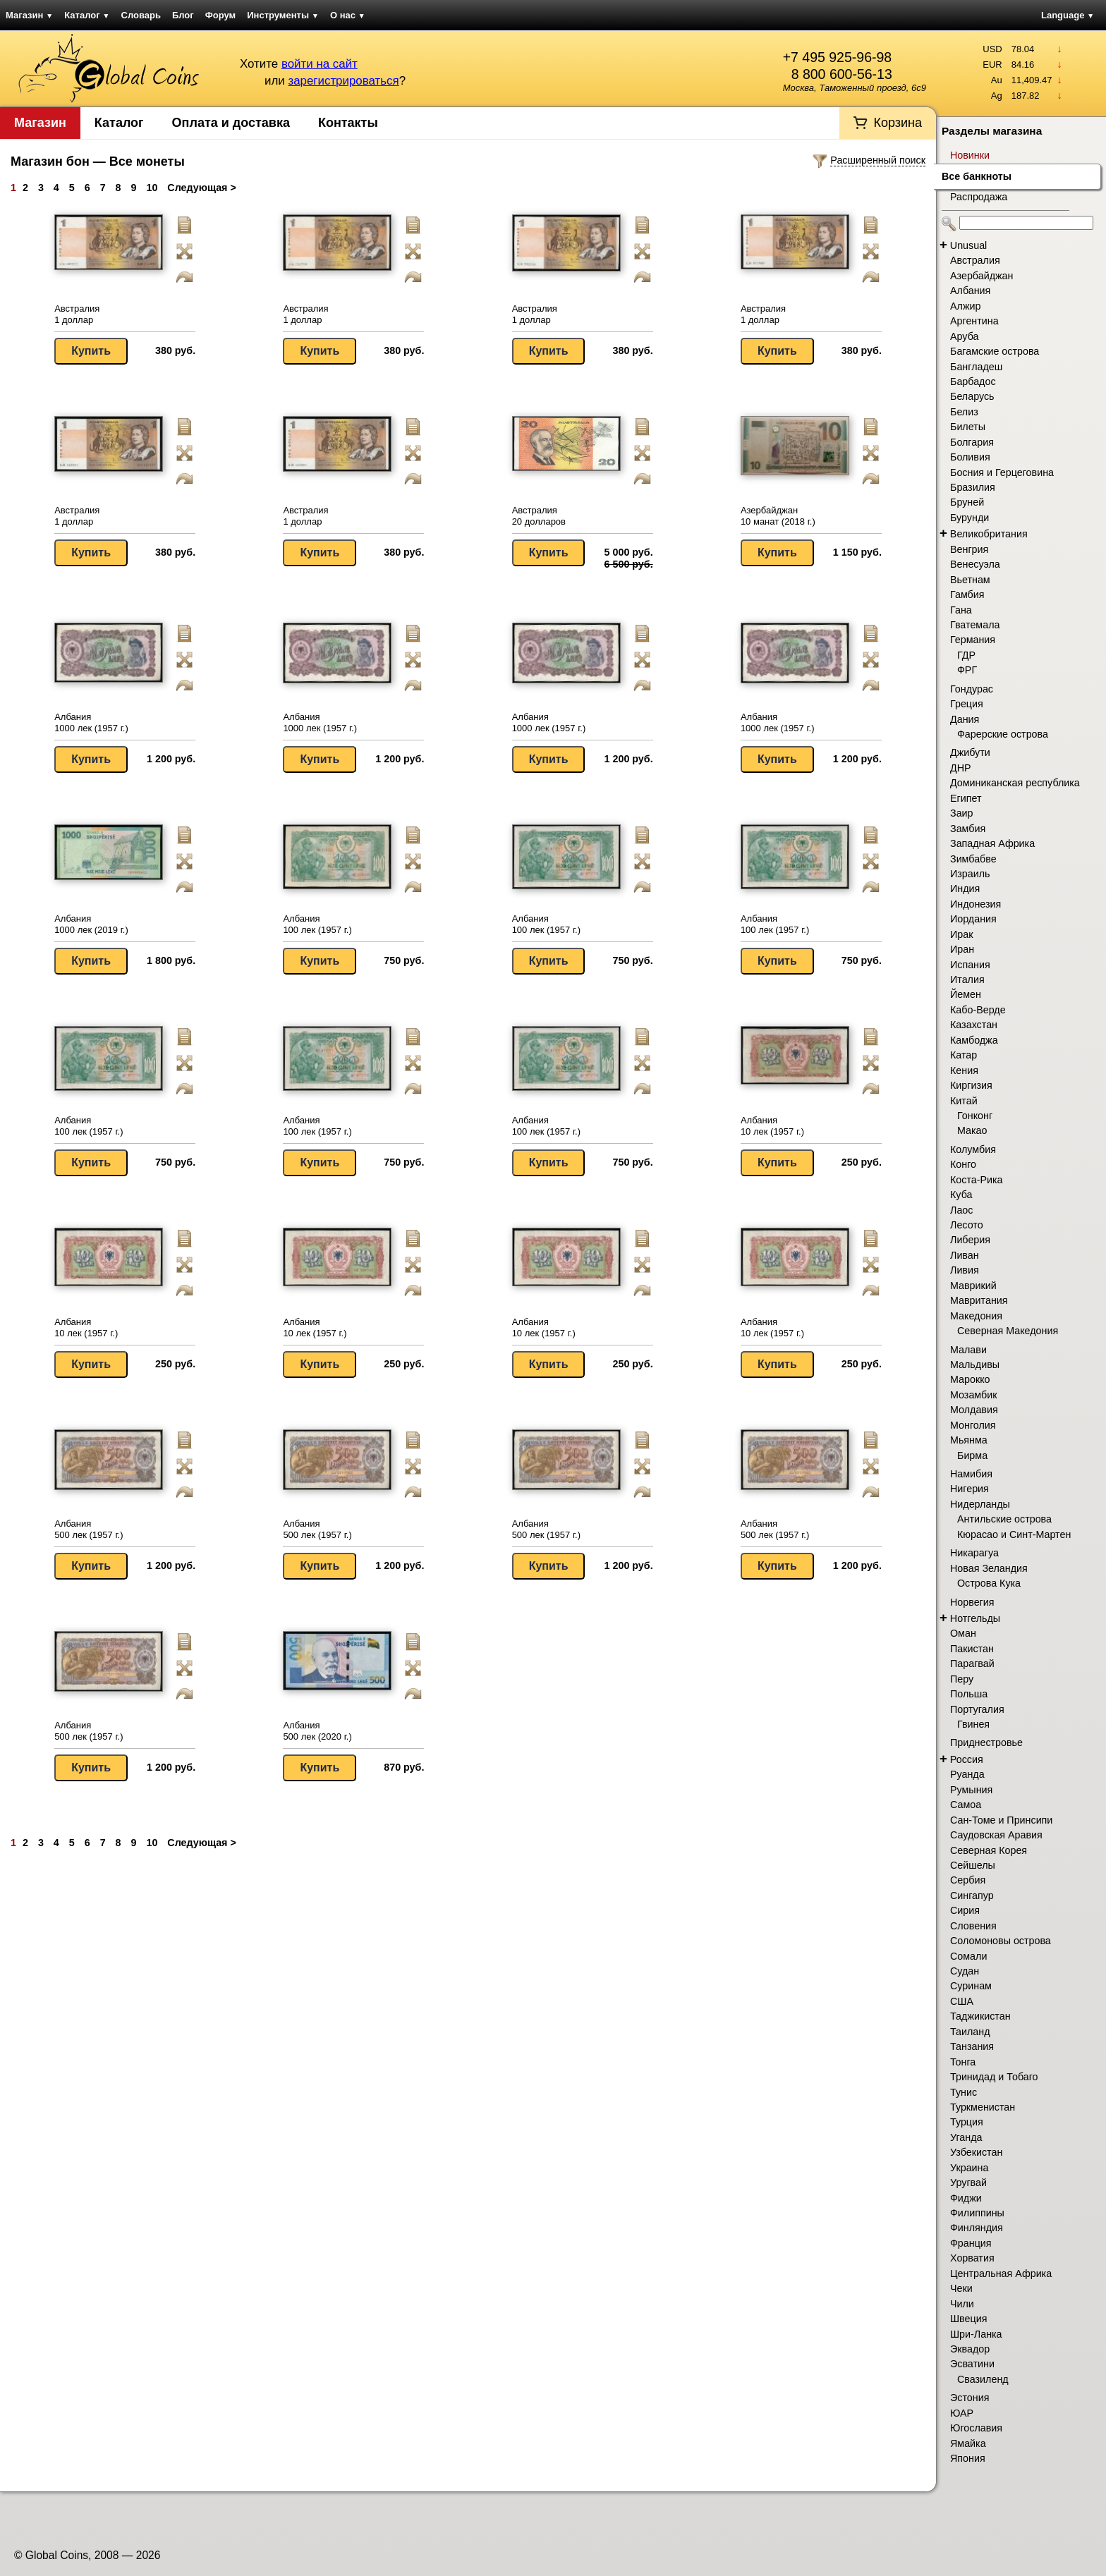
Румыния (971, 1789)
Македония (976, 1315)
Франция (971, 2243)
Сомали (968, 1956)
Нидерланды (980, 1504)
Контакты (348, 123)
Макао (972, 1130)
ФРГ (967, 670)
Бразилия (972, 487)
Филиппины (977, 2212)
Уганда (966, 2137)
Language (1067, 15)
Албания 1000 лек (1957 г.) (91, 722)
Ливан (964, 1255)
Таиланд (970, 2031)
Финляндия (976, 2227)
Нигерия (969, 1488)
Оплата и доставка (231, 123)
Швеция (968, 2318)
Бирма (972, 1455)
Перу (961, 1679)
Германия (972, 639)
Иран (962, 949)
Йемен (965, 994)
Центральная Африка (1001, 2273)
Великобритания (989, 533)
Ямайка (968, 2443)
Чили (962, 2303)
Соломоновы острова (1000, 1940)
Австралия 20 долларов (539, 516)
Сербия (967, 1880)
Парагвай (972, 1663)
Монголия (973, 1425)
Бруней (967, 502)
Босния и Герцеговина (1002, 472)
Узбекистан (976, 2152)
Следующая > (201, 187)
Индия (965, 888)
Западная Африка (992, 843)
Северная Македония (1007, 1330)
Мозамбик (973, 1394)
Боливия (970, 457)
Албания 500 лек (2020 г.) (317, 1731)
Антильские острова (1004, 1519)
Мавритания (979, 1300)
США (961, 2001)
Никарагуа (974, 1552)
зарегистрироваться (343, 80)
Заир (961, 813)
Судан (964, 1971)
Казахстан (973, 1024)
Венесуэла (975, 564)
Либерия (970, 1239)
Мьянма (969, 1440)
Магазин (29, 15)
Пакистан (972, 1648)
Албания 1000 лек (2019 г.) (91, 924)
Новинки (970, 155)
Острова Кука (989, 1583)
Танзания (972, 2046)
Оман (963, 1633)
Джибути (970, 752)
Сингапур (972, 1895)
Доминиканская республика (1015, 782)
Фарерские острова (1002, 734)
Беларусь (972, 396)
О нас (347, 15)
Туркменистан (982, 2107)
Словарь (141, 15)
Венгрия (969, 549)
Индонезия (975, 904)
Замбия (967, 828)
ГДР (966, 655)
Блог (183, 15)
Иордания (973, 918)
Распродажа (978, 196)
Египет (966, 798)
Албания (970, 290)
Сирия (965, 1910)
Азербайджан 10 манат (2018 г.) (778, 516)
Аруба (964, 336)
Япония (967, 2458)
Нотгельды (975, 1618)
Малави (968, 1349)
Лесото (966, 1225)
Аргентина (974, 320)
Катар (963, 1055)
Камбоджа (974, 1040)
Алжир (965, 306)
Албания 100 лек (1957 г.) (317, 924)
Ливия (964, 1270)
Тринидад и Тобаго (994, 2076)
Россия (966, 1759)
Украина (969, 2167)
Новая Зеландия (989, 1568)
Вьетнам (970, 579)
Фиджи (966, 2198)
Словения (973, 1925)
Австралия (975, 260)
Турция (966, 2122)
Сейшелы (972, 1865)
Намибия (971, 1473)
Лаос (961, 1210)
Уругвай (968, 2182)
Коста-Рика (976, 1179)
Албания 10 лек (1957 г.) (772, 1126)
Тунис (963, 2092)
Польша (969, 1693)
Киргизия (971, 1085)
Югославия (976, 2428)
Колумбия (973, 1149)
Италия (967, 979)
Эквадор (970, 2349)
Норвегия (972, 1602)
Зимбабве (973, 859)
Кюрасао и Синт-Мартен (1014, 1534)
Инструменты (283, 15)
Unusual (968, 245)
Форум (220, 15)
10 (151, 187)
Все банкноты (976, 176)
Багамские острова (994, 351)
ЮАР (961, 2413)
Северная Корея (988, 1850)
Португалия (977, 1709)
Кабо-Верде (978, 1009)
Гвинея (973, 1724)
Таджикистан (980, 2016)
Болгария (972, 442)
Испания (970, 964)
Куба (961, 1194)
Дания (964, 719)
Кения (964, 1070)
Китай (964, 1100)
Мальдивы (974, 1364)
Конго (963, 1164)
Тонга (963, 2062)
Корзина (897, 123)
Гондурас (971, 689)
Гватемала (974, 624)
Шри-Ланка (976, 2334)
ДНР (960, 768)
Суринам (971, 1985)
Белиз (964, 411)
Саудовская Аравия (996, 1835)
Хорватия (972, 2258)
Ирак (961, 934)
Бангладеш (976, 366)
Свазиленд (983, 2379)
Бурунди (969, 517)
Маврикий (973, 1285)
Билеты (967, 426)
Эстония (969, 2397)
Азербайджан (981, 275)
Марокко (970, 1379)
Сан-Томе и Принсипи (1001, 1820)
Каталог (86, 15)
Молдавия (974, 1409)
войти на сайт (319, 64)
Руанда (967, 1774)
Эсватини (972, 2363)
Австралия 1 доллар (76, 314)
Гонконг (974, 1115)
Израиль (970, 873)
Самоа (965, 1804)
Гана (961, 610)
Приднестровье (986, 1742)
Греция (966, 703)
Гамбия (967, 594)
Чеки (961, 2288)
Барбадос (973, 381)
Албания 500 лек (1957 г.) (88, 1529)
